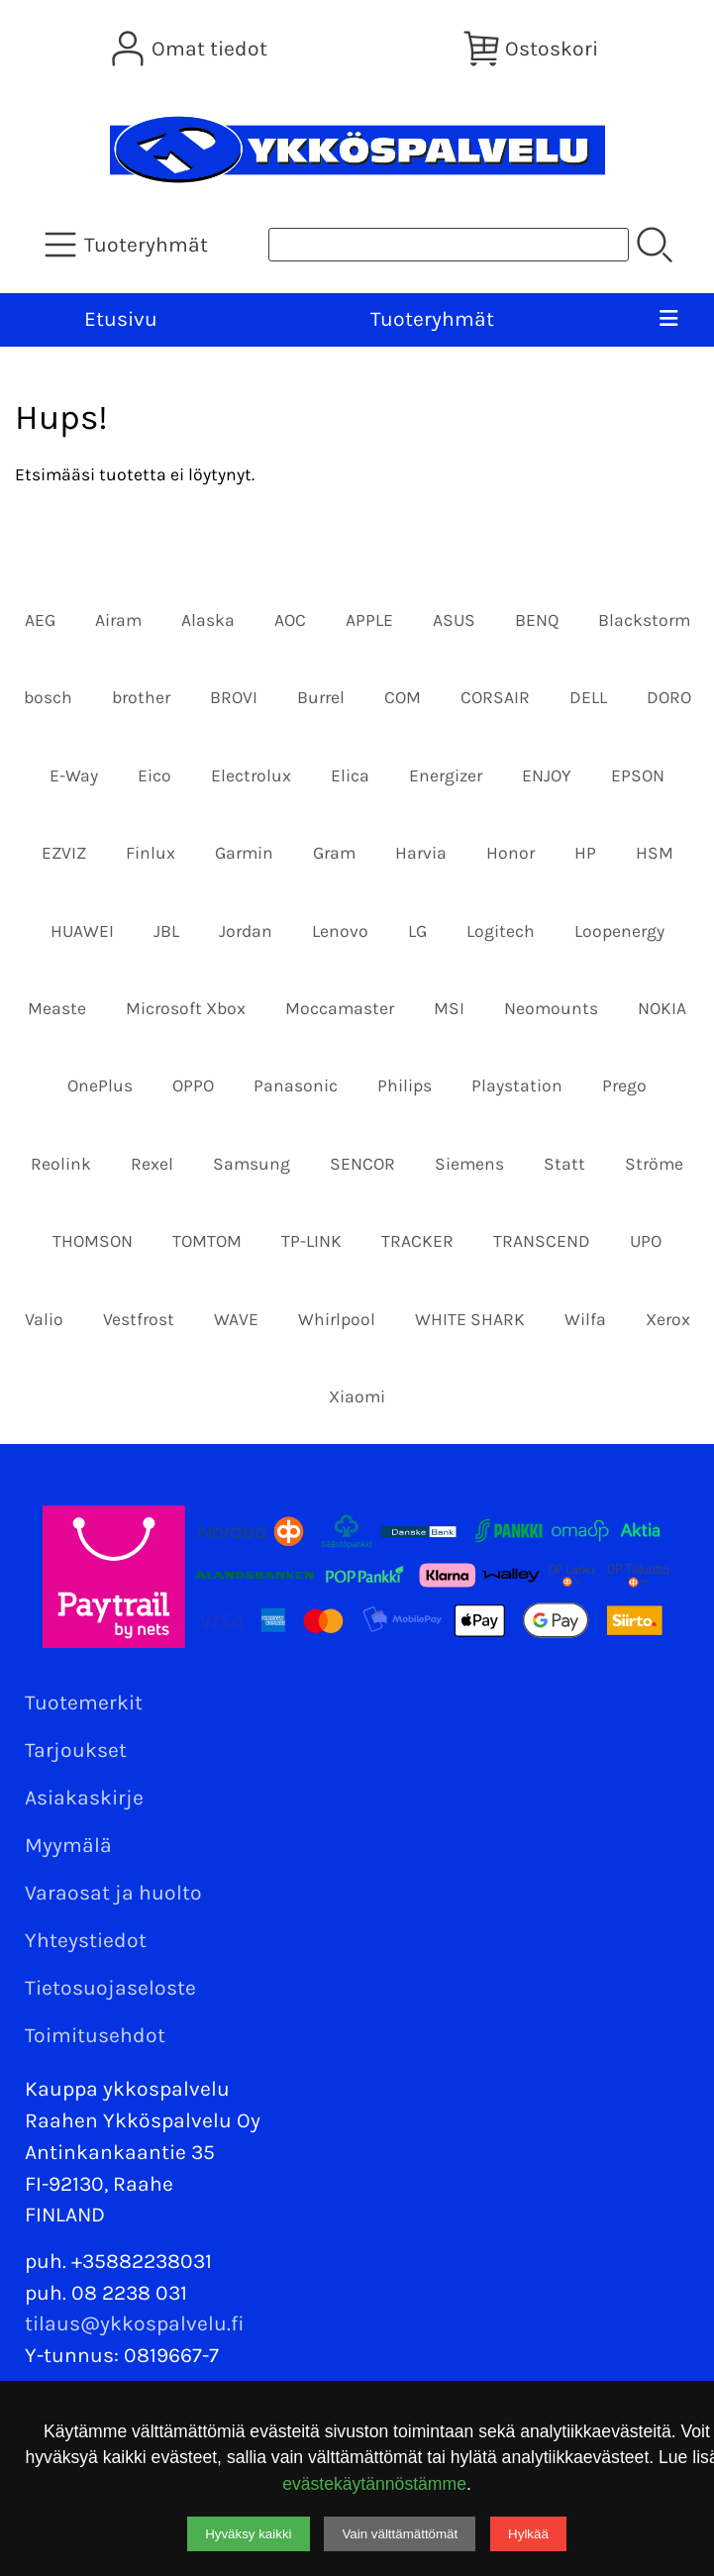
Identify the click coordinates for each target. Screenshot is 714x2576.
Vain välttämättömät (400, 2533)
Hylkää (528, 2533)
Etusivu (120, 319)
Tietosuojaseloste (110, 1988)
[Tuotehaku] (448, 244)
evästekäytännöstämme (374, 2484)
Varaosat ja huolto (113, 1893)
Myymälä (68, 1845)
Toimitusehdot (95, 2035)
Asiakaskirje (84, 1797)
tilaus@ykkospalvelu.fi (135, 2323)
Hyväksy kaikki (248, 2533)
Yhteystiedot (86, 1940)
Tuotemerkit (84, 1702)
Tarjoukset (76, 1750)
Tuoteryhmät (432, 319)
